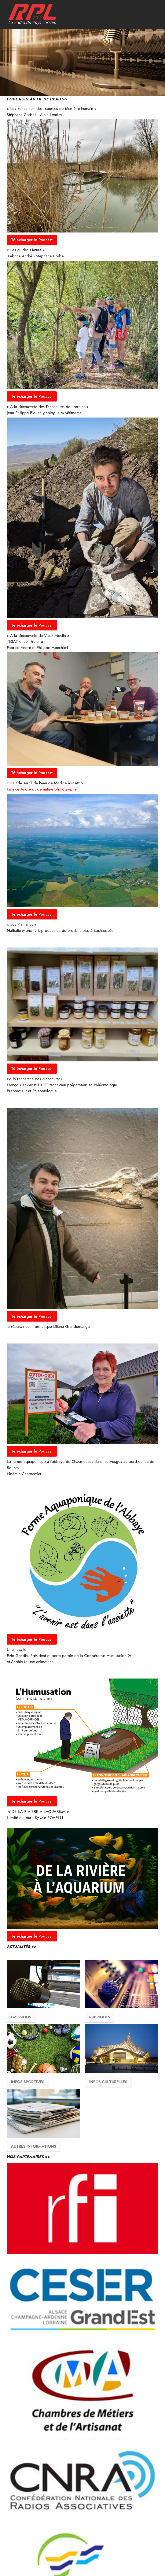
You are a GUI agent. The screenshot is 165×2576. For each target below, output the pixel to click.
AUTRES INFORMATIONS (34, 2150)
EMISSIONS (22, 2020)
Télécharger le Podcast (32, 240)
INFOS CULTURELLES (109, 2085)
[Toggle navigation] (155, 1)
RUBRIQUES (100, 2020)
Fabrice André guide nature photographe (42, 790)
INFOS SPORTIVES (28, 2085)
